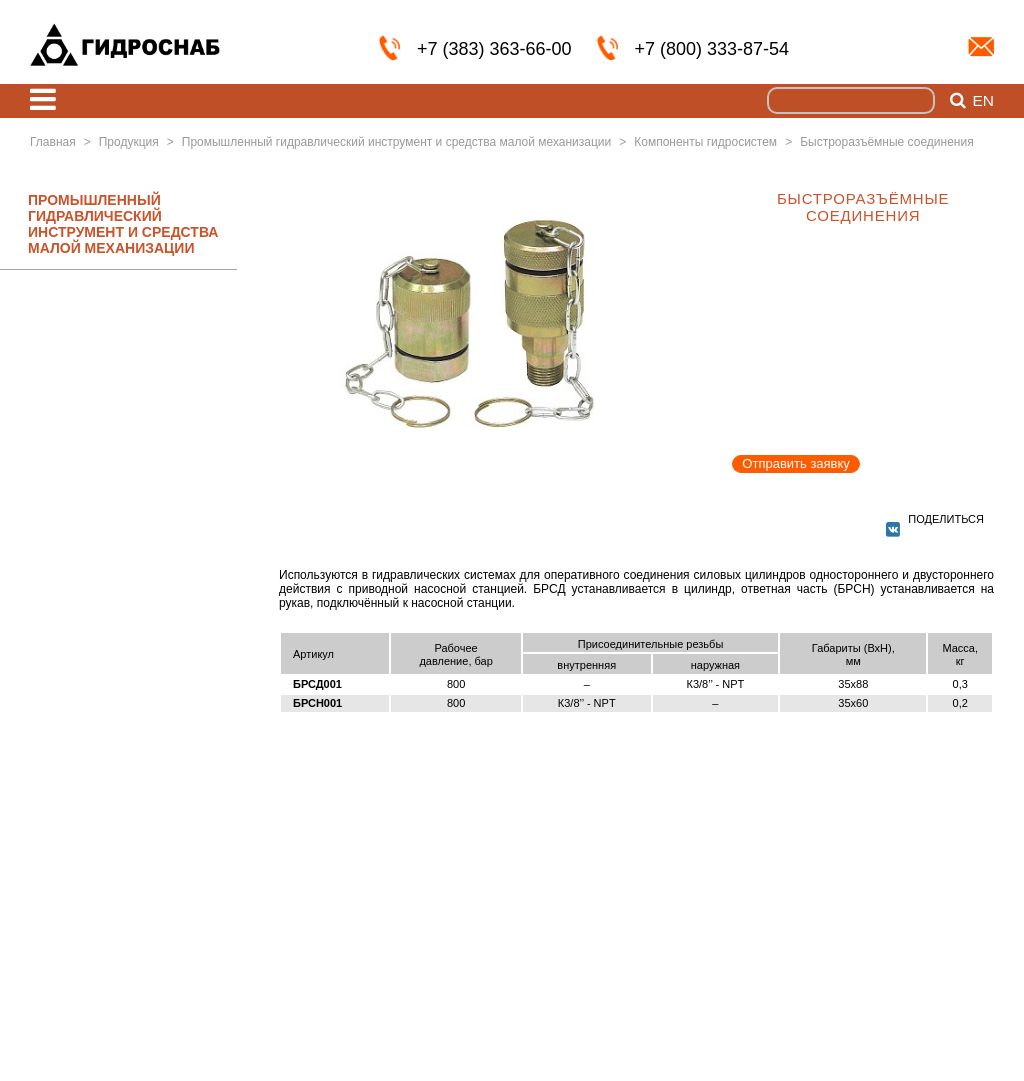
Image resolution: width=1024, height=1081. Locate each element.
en (983, 101)
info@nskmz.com (981, 47)
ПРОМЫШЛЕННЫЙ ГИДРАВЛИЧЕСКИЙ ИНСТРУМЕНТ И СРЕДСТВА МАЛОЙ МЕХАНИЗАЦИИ (123, 224)
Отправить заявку (796, 463)
